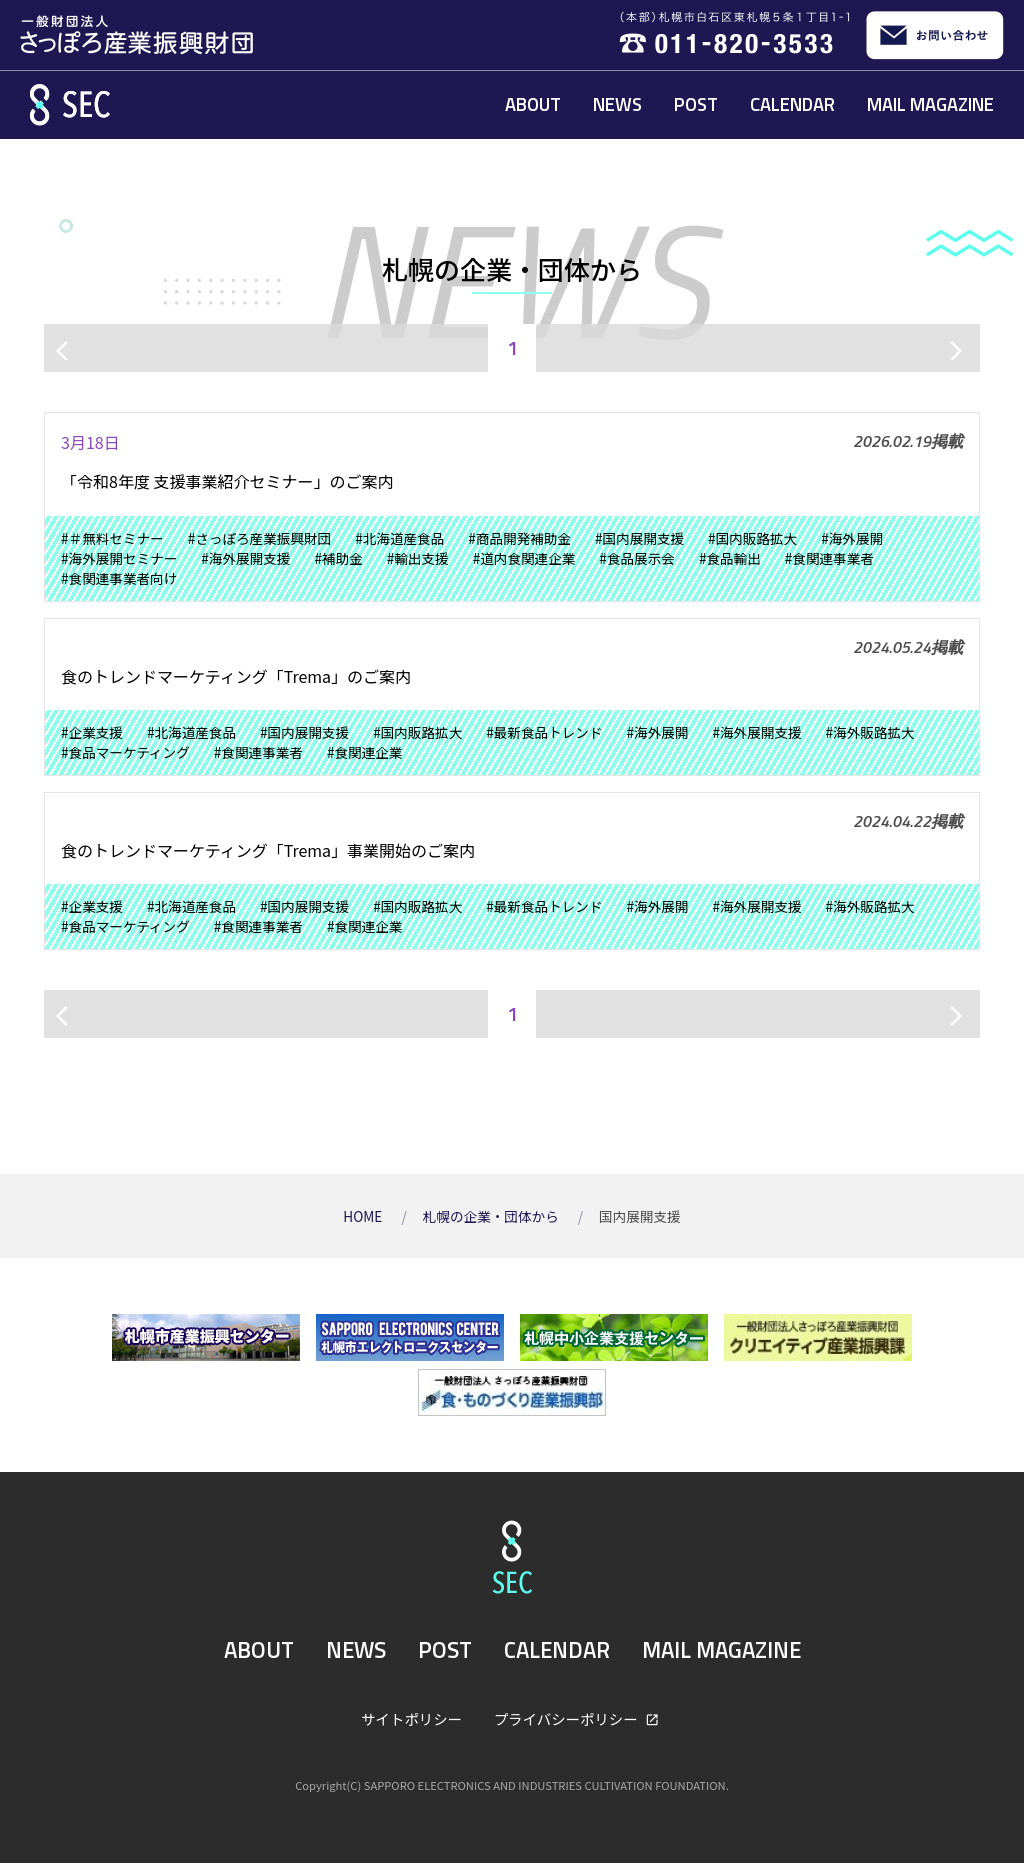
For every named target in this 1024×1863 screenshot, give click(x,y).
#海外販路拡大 (870, 732)
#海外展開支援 (245, 558)
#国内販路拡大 (752, 538)
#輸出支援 (418, 558)
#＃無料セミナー (112, 538)
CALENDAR (792, 104)
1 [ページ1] (512, 347)
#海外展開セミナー (119, 558)
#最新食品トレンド (544, 732)
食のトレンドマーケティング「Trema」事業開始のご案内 (268, 850)
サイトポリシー (411, 1718)
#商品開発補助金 (519, 538)
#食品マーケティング (125, 752)
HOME (364, 1216)
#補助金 (338, 558)
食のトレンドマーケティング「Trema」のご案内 (236, 676)
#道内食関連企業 (524, 558)
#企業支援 (92, 732)
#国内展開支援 (639, 538)
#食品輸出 (730, 558)
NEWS (617, 104)
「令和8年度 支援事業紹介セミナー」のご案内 (227, 481)
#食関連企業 (365, 752)
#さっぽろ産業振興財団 (259, 538)
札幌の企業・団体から (492, 1216)
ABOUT (533, 104)
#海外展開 (852, 538)
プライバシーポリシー (567, 1718)
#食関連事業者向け (119, 578)
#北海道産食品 (399, 538)
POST (696, 104)
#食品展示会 (637, 558)
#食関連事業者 (829, 558)
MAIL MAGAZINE (930, 104)
